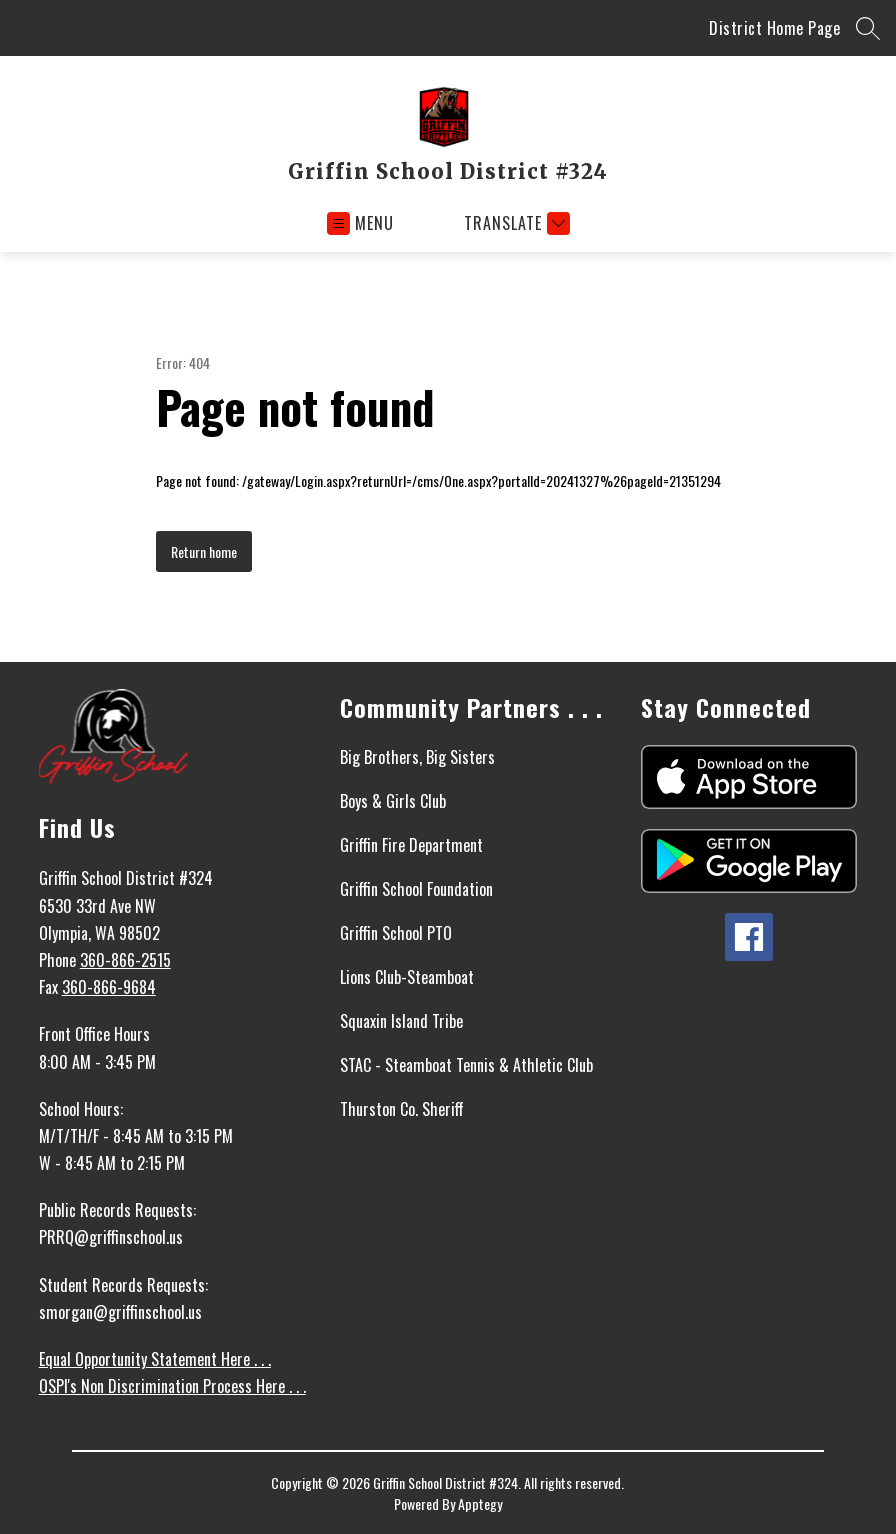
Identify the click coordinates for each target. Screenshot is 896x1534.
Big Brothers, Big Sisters (417, 757)
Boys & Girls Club (393, 801)
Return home (204, 551)
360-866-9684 (109, 987)
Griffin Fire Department (411, 845)
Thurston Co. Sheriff (402, 1109)
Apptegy (480, 1503)
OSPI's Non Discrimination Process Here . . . (172, 1386)
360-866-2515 (125, 960)
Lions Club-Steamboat (407, 977)
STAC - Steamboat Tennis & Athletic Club (466, 1065)
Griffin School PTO (396, 933)
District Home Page (774, 28)
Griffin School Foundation (416, 889)
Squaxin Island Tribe (401, 1021)
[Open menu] (360, 223)
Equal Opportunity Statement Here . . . (155, 1359)
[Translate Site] (514, 223)
